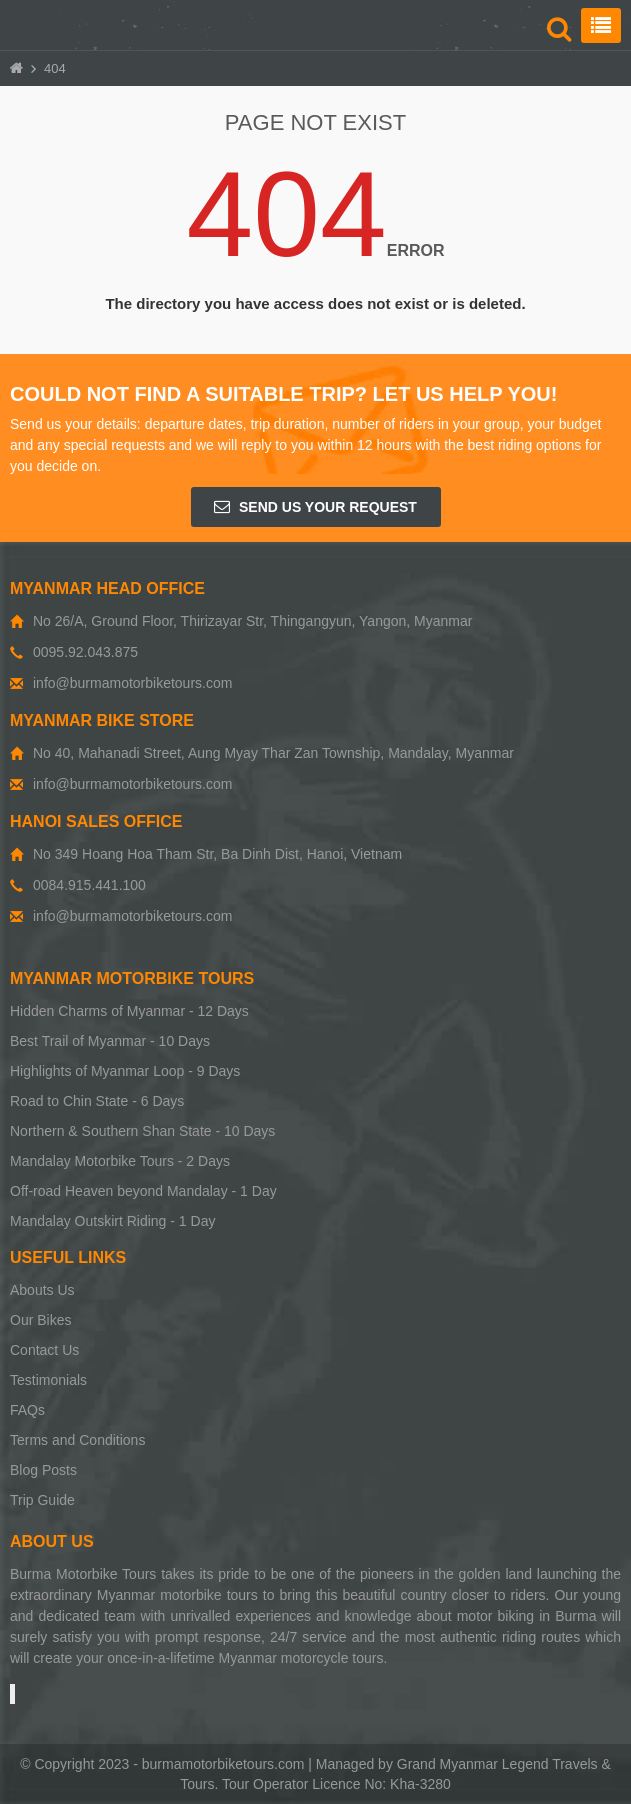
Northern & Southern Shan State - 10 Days (142, 1131)
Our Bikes (40, 1320)
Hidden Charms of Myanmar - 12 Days (129, 1011)
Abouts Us (42, 1290)
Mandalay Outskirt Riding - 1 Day (112, 1221)
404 (55, 68)
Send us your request (315, 506)
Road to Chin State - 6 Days (97, 1101)
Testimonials (48, 1380)
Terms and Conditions (77, 1440)
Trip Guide (42, 1500)
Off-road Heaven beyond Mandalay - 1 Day (143, 1191)
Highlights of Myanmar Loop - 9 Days (125, 1071)
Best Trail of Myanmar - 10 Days (110, 1041)
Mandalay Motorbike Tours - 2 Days (120, 1161)
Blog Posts (43, 1470)
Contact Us (44, 1350)
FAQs (27, 1410)
